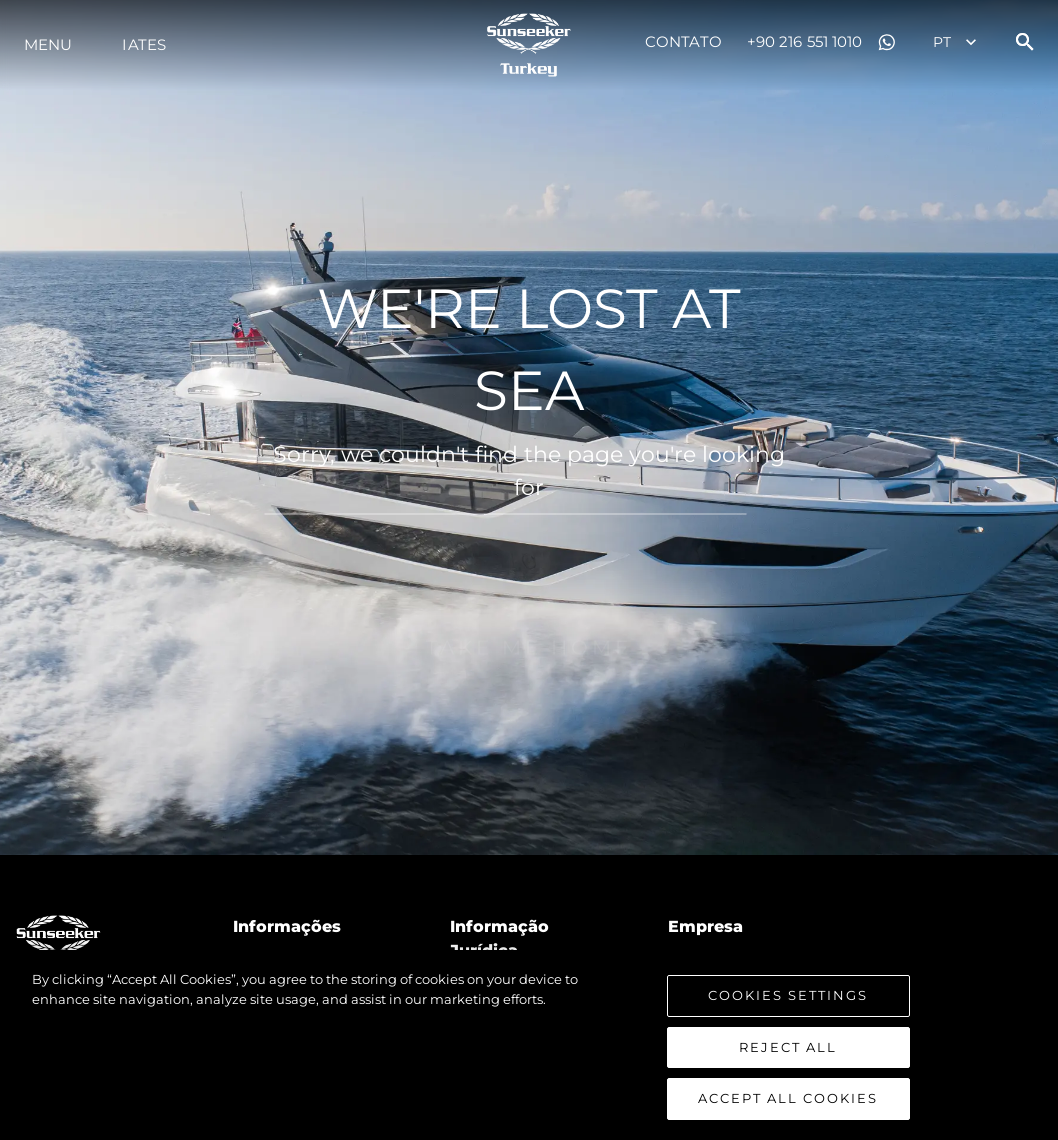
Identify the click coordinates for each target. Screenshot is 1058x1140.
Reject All (788, 1048)
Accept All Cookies (788, 1099)
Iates (144, 44)
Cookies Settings (788, 996)
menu (48, 44)
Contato (683, 41)
